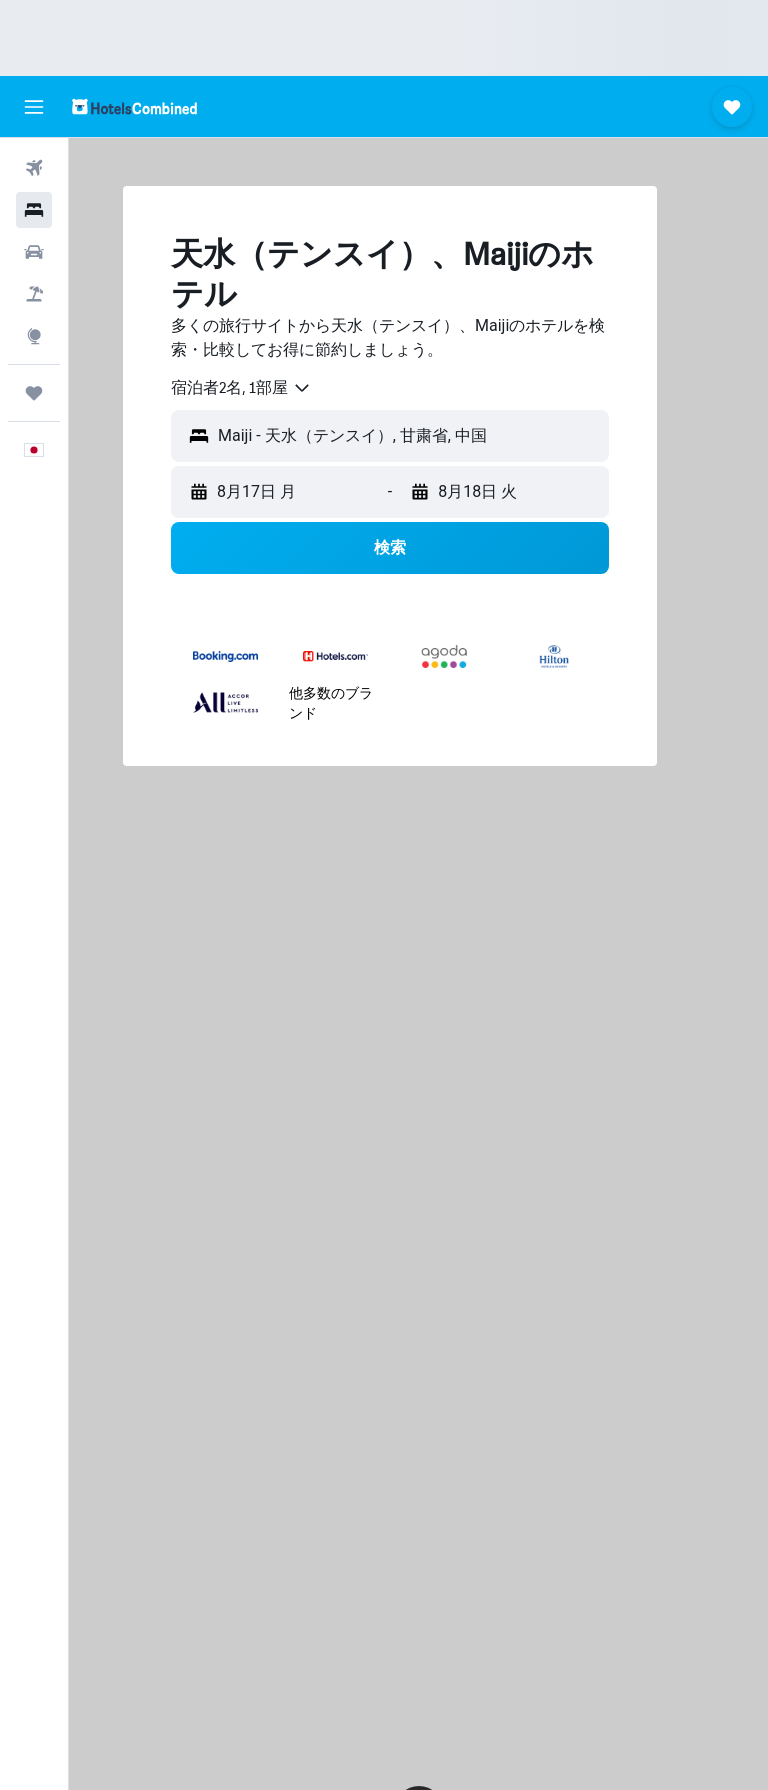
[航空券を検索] (34, 168)
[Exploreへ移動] (34, 336)
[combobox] (241, 388)
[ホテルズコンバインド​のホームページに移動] (134, 106)
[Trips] (34, 393)
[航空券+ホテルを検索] (34, 294)
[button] (34, 107)
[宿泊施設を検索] (34, 210)
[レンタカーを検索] (34, 252)
